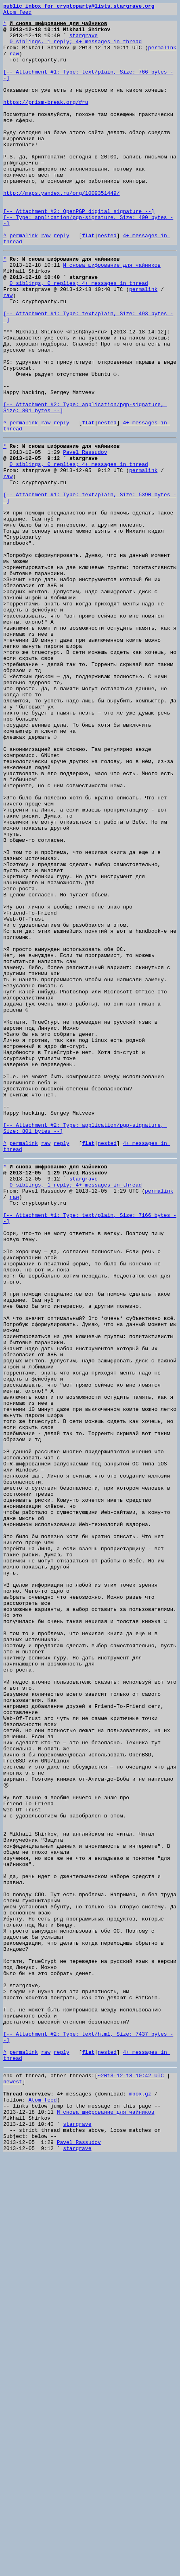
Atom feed (17, 14)
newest (12, 2487)
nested (107, 281)
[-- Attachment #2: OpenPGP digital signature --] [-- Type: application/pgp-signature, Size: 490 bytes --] (88, 259)
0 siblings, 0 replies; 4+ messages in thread (79, 336)
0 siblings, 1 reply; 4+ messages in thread (76, 48)
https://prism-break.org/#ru (45, 121)
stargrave (83, 41)
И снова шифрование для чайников (112, 314)
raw (14, 63)
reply (61, 281)
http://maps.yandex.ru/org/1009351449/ (61, 230)
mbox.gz (140, 2501)
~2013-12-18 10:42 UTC (131, 2479)
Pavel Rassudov (85, 536)
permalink (162, 55)
